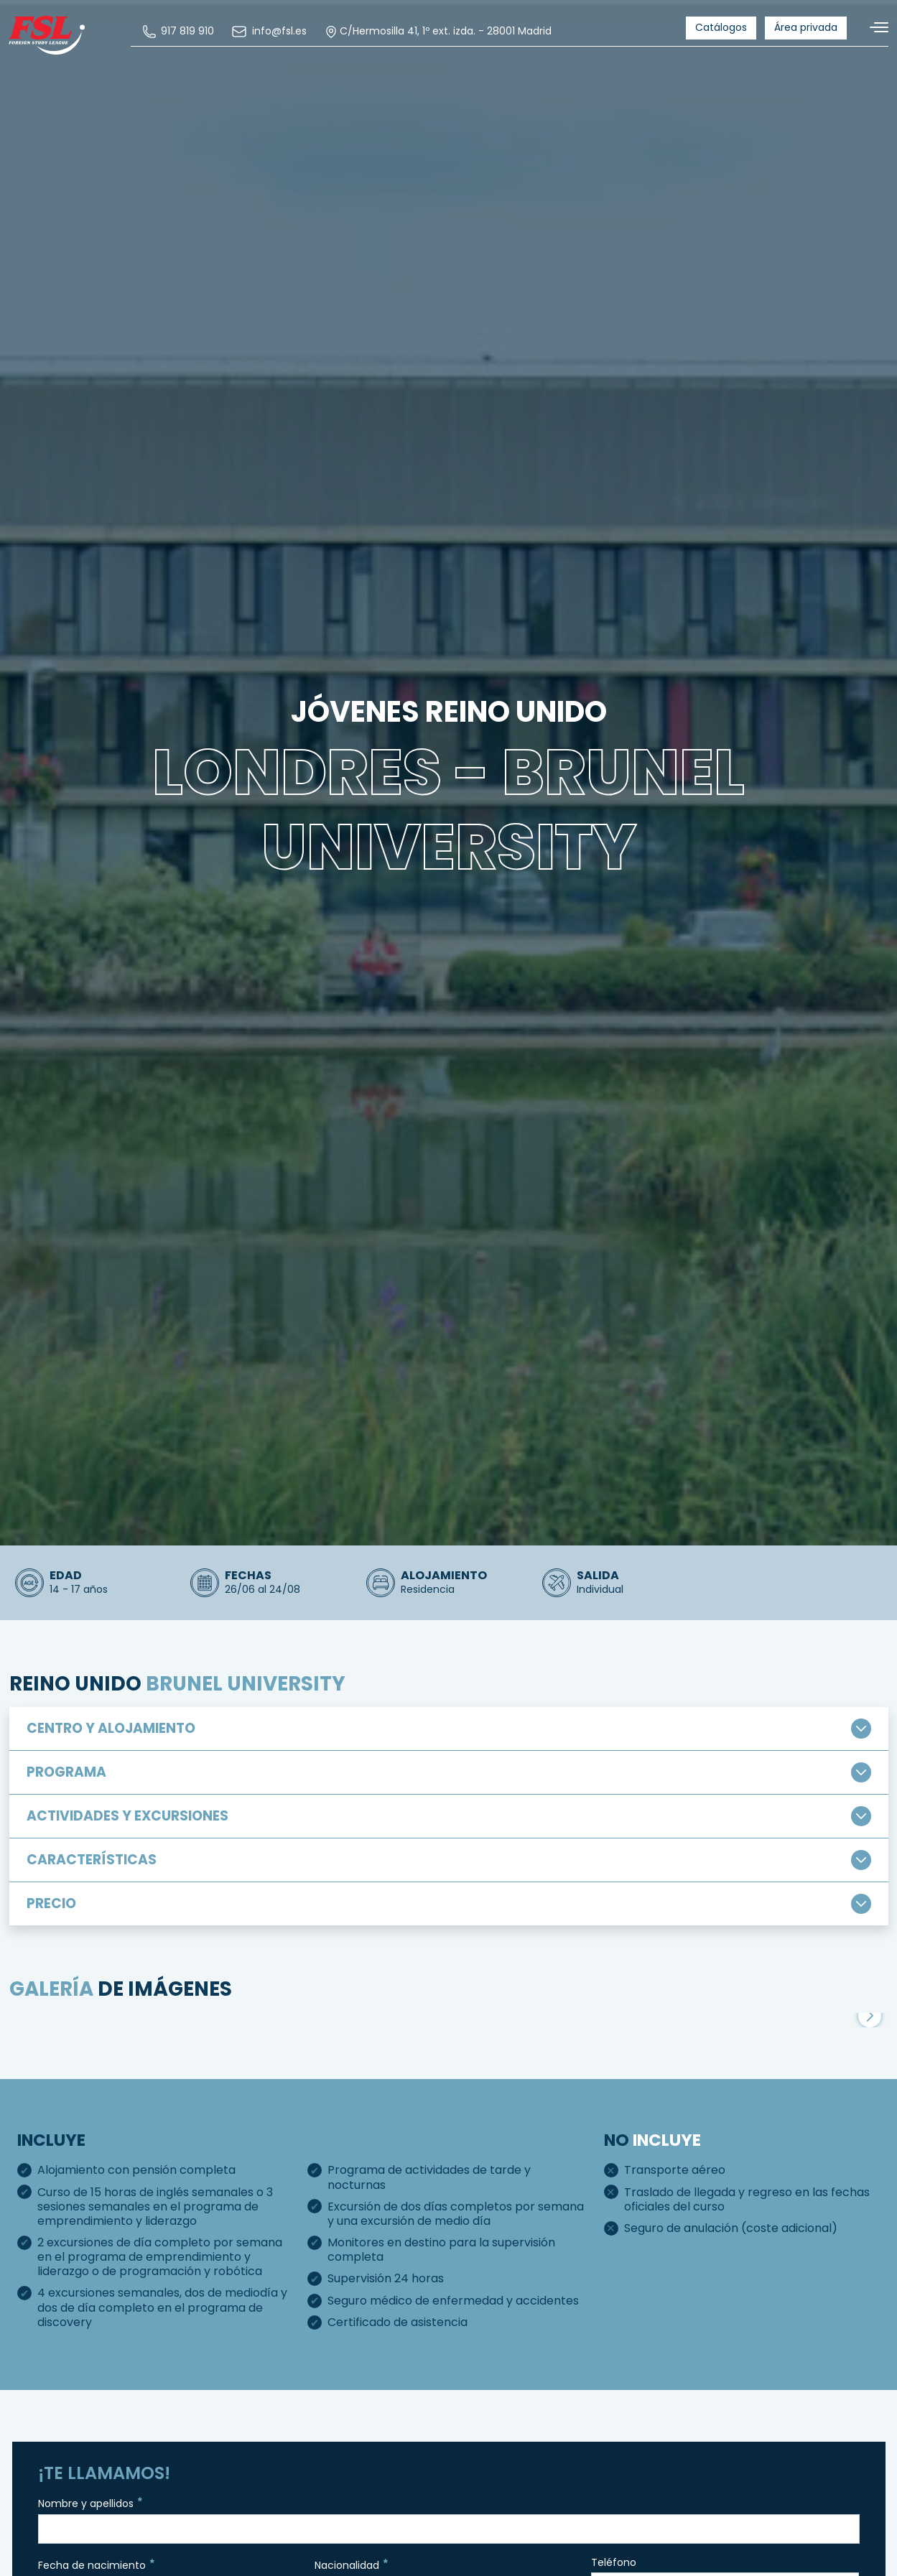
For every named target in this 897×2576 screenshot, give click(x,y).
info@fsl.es (271, 31)
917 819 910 (181, 31)
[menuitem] (181, 31)
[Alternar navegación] (873, 27)
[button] (869, 2121)
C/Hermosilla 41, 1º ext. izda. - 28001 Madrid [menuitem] (440, 31)
